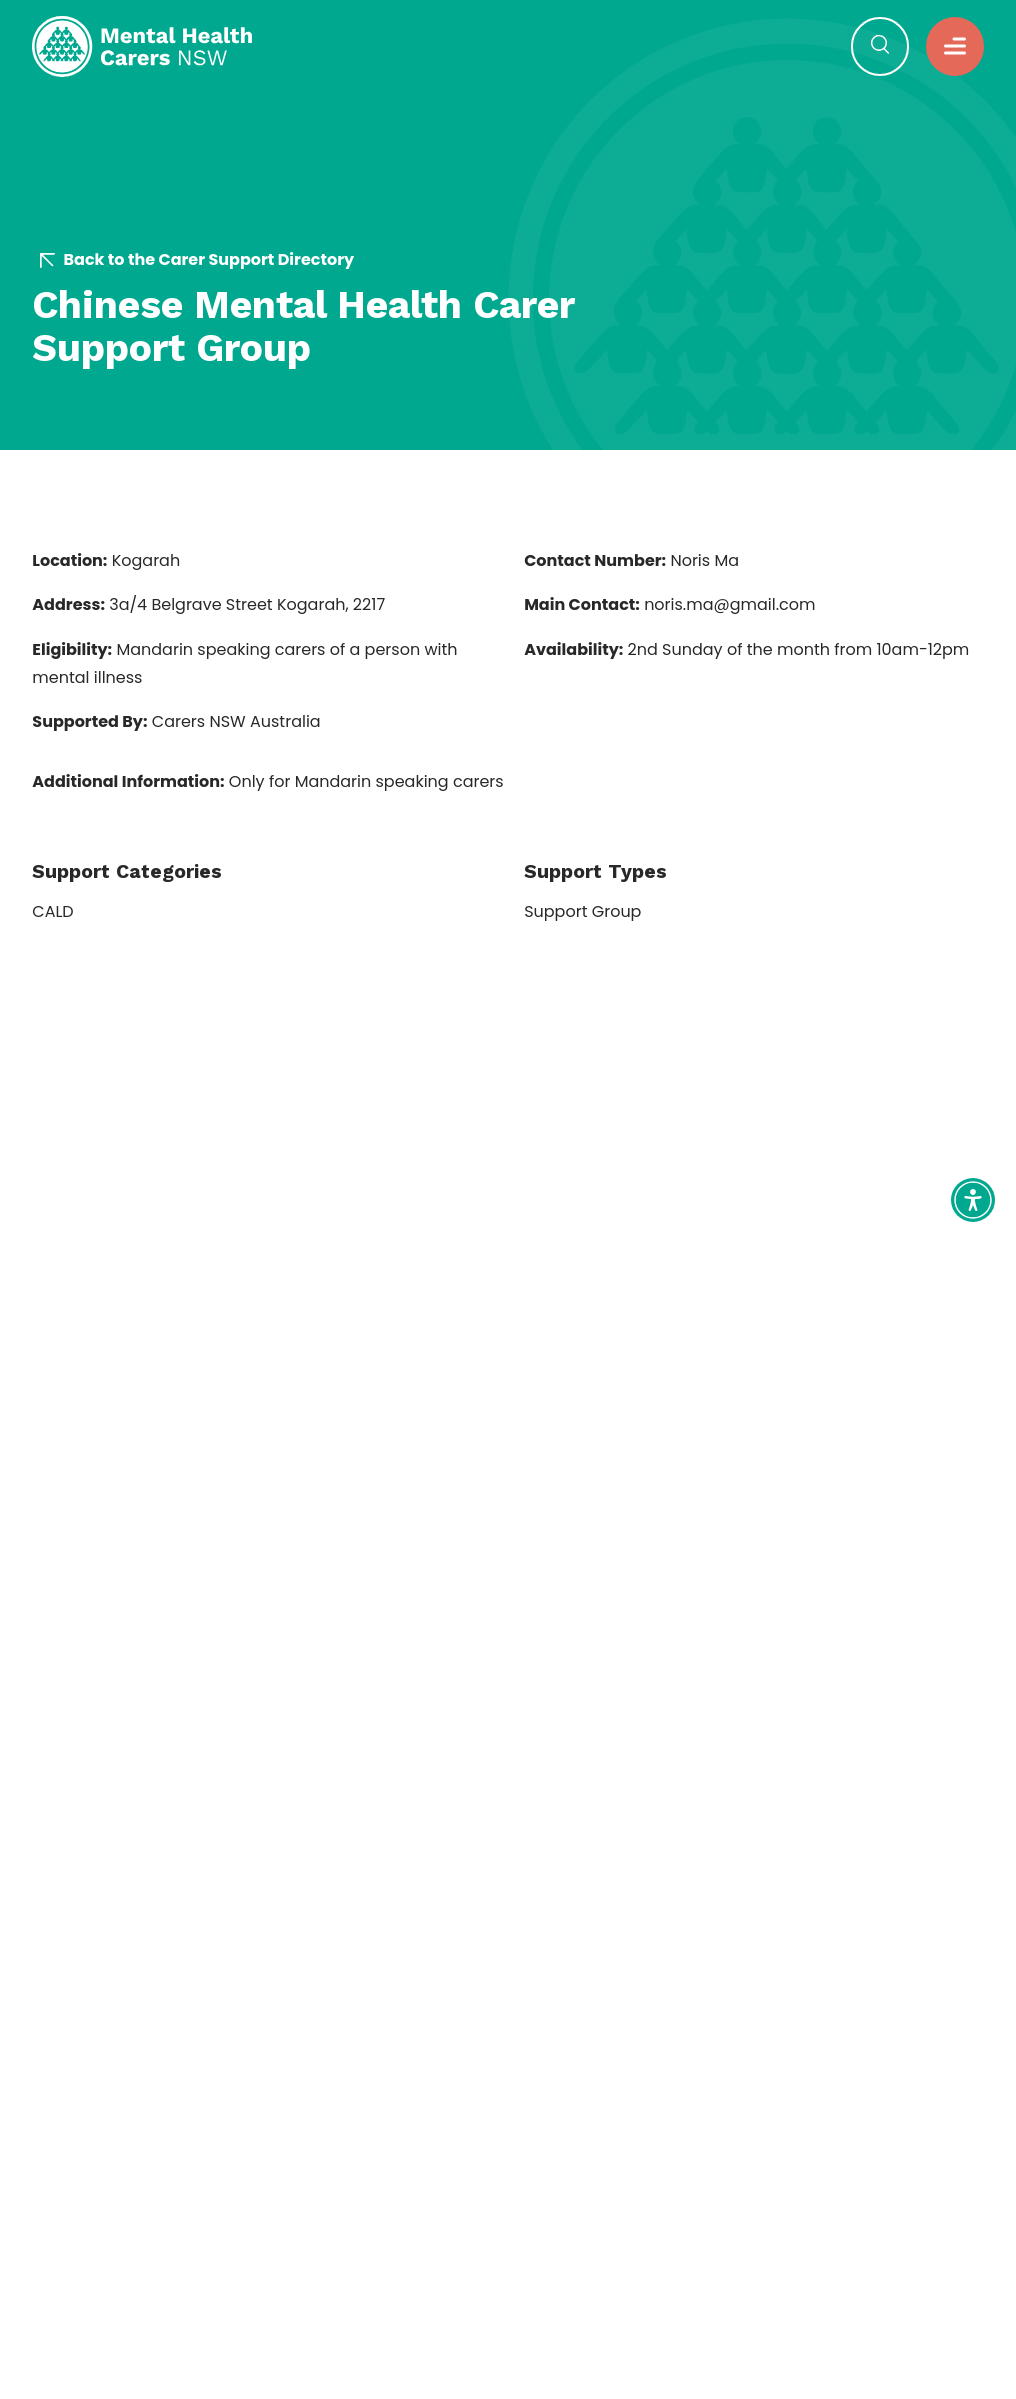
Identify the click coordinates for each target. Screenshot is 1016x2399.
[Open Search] (880, 46)
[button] (955, 46)
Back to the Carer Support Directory (197, 260)
